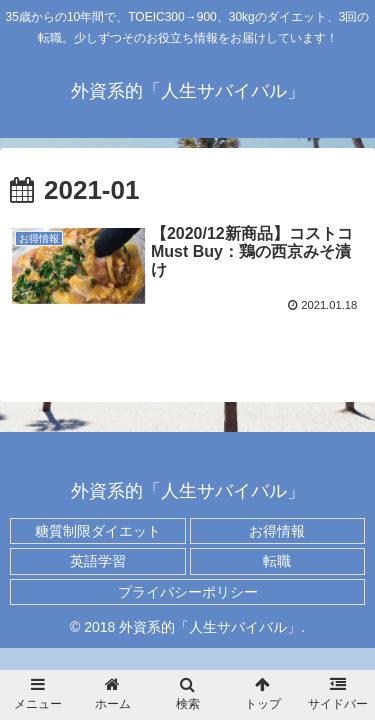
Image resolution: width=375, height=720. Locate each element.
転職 (277, 561)
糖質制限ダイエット (98, 531)
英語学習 (98, 561)
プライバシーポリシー (188, 592)
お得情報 (277, 531)
